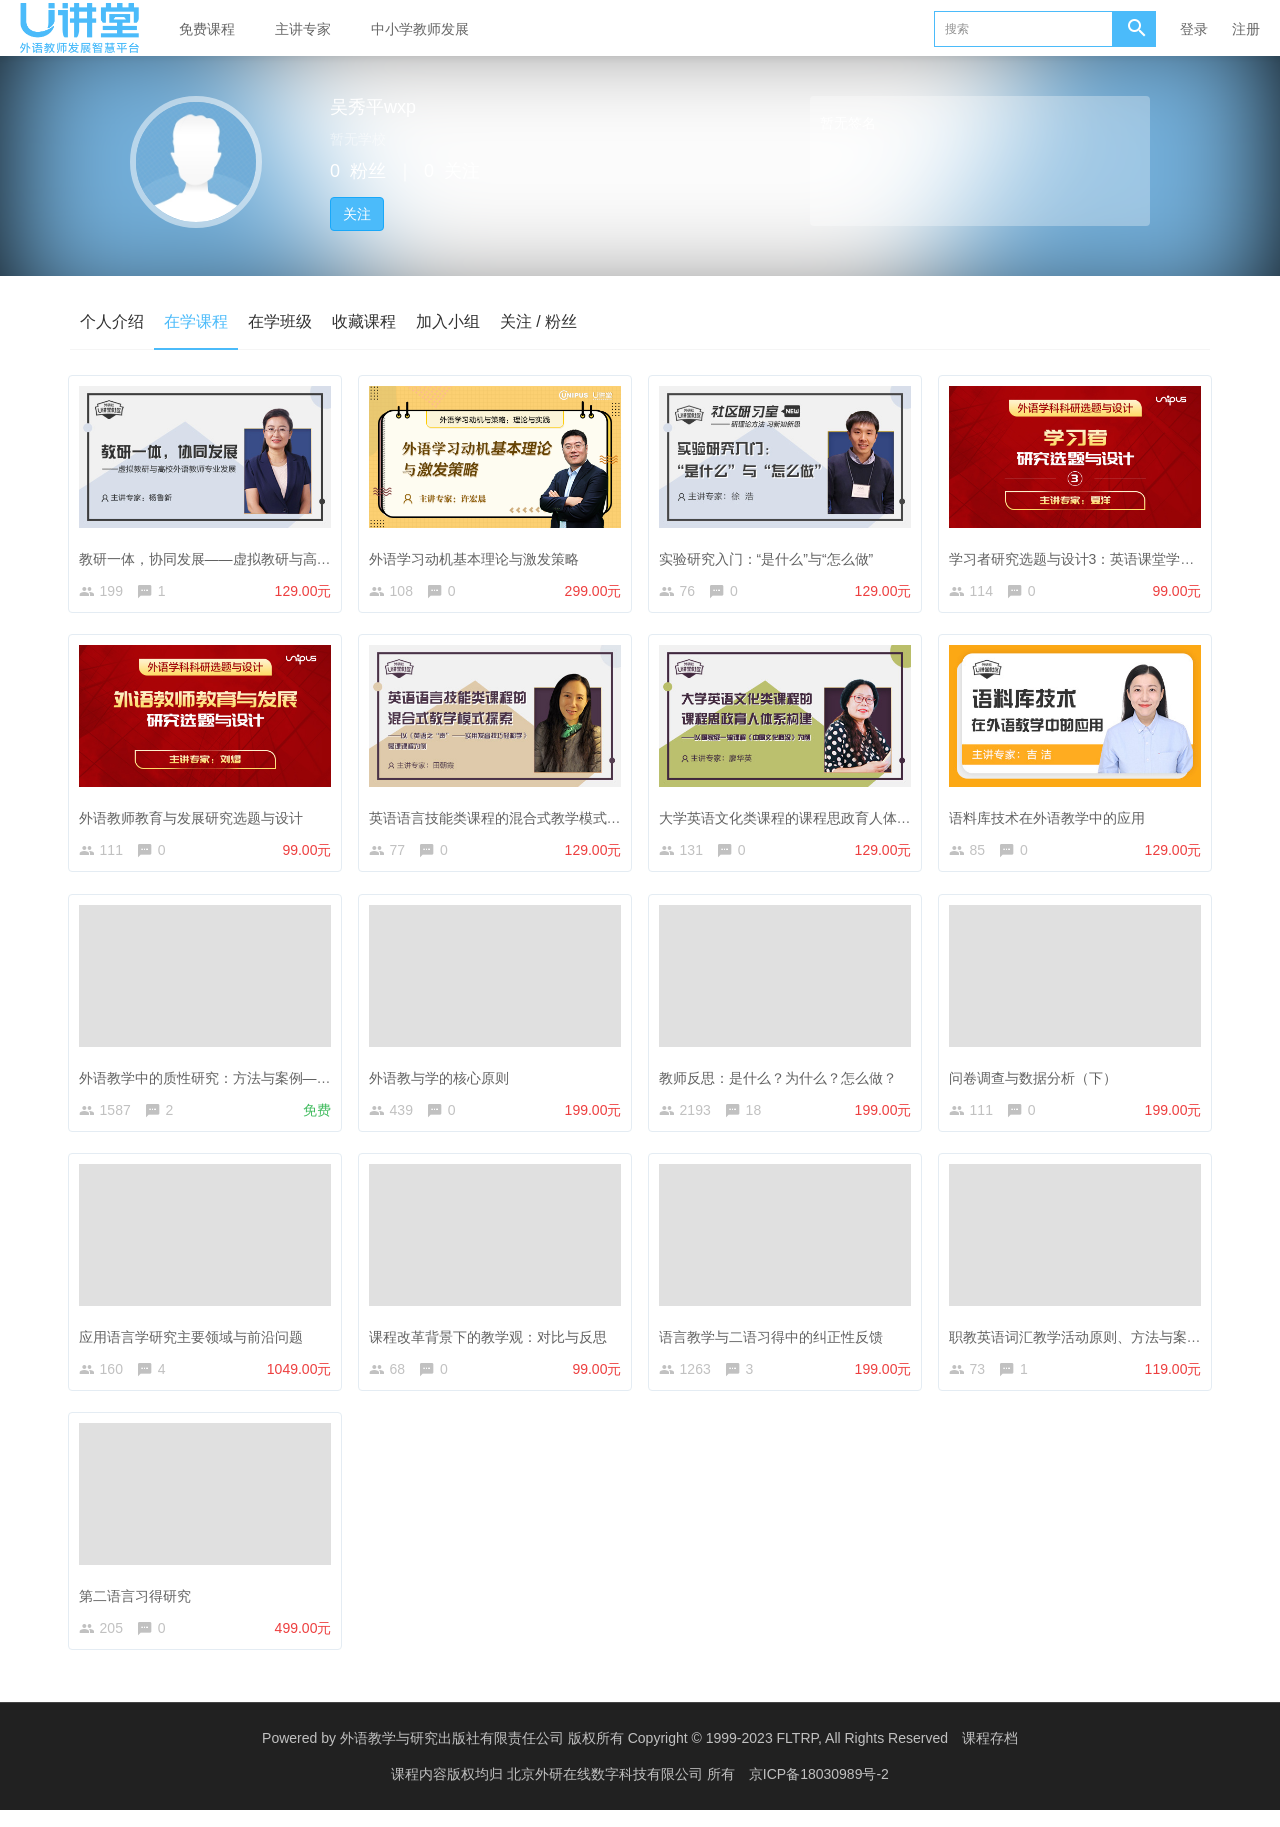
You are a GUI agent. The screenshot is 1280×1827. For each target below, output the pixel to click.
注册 (1246, 29)
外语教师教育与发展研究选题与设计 (195, 817)
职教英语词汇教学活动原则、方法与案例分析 (1093, 1344)
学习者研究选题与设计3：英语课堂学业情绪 (1090, 554)
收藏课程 (364, 321)
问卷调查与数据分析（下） (1037, 1081)
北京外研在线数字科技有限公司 (607, 1792)
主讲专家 (303, 29)
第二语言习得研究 (139, 1607)
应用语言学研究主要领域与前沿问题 (195, 1344)
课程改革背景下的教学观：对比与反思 (492, 1344)
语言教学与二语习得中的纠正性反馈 (775, 1344)
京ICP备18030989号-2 (819, 1792)
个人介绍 (112, 321)
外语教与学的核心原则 (443, 1081)
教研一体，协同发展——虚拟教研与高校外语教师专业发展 (265, 554)
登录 (1194, 29)
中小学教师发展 (420, 29)
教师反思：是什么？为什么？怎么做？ (782, 1081)
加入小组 (448, 321)
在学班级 (280, 321)
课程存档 (990, 1757)
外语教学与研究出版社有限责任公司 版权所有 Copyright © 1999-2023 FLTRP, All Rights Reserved (644, 1757)
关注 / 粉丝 (538, 321)
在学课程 (196, 321)
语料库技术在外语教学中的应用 (1051, 817)
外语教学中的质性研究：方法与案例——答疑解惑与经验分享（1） (290, 1081)
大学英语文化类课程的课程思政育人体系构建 (803, 817)
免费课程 (207, 29)
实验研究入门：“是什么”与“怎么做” (770, 554)
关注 (357, 214)
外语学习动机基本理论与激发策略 (478, 554)
